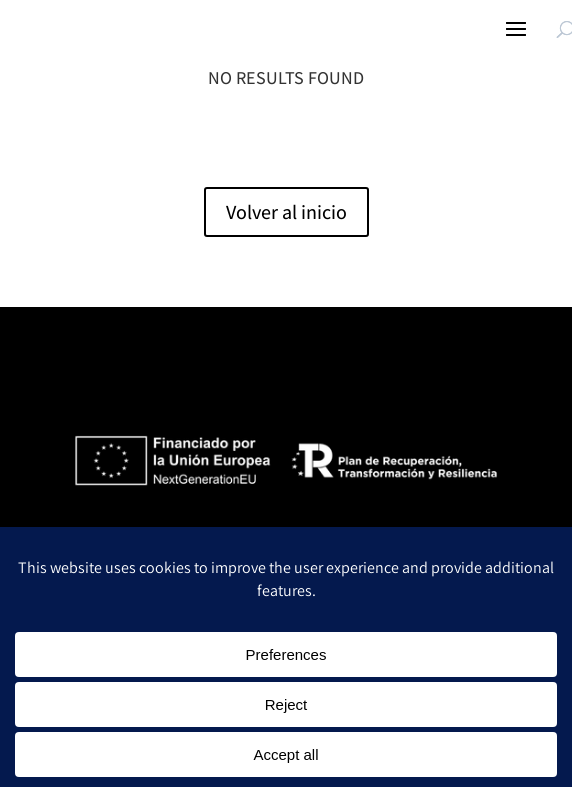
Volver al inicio (286, 212)
